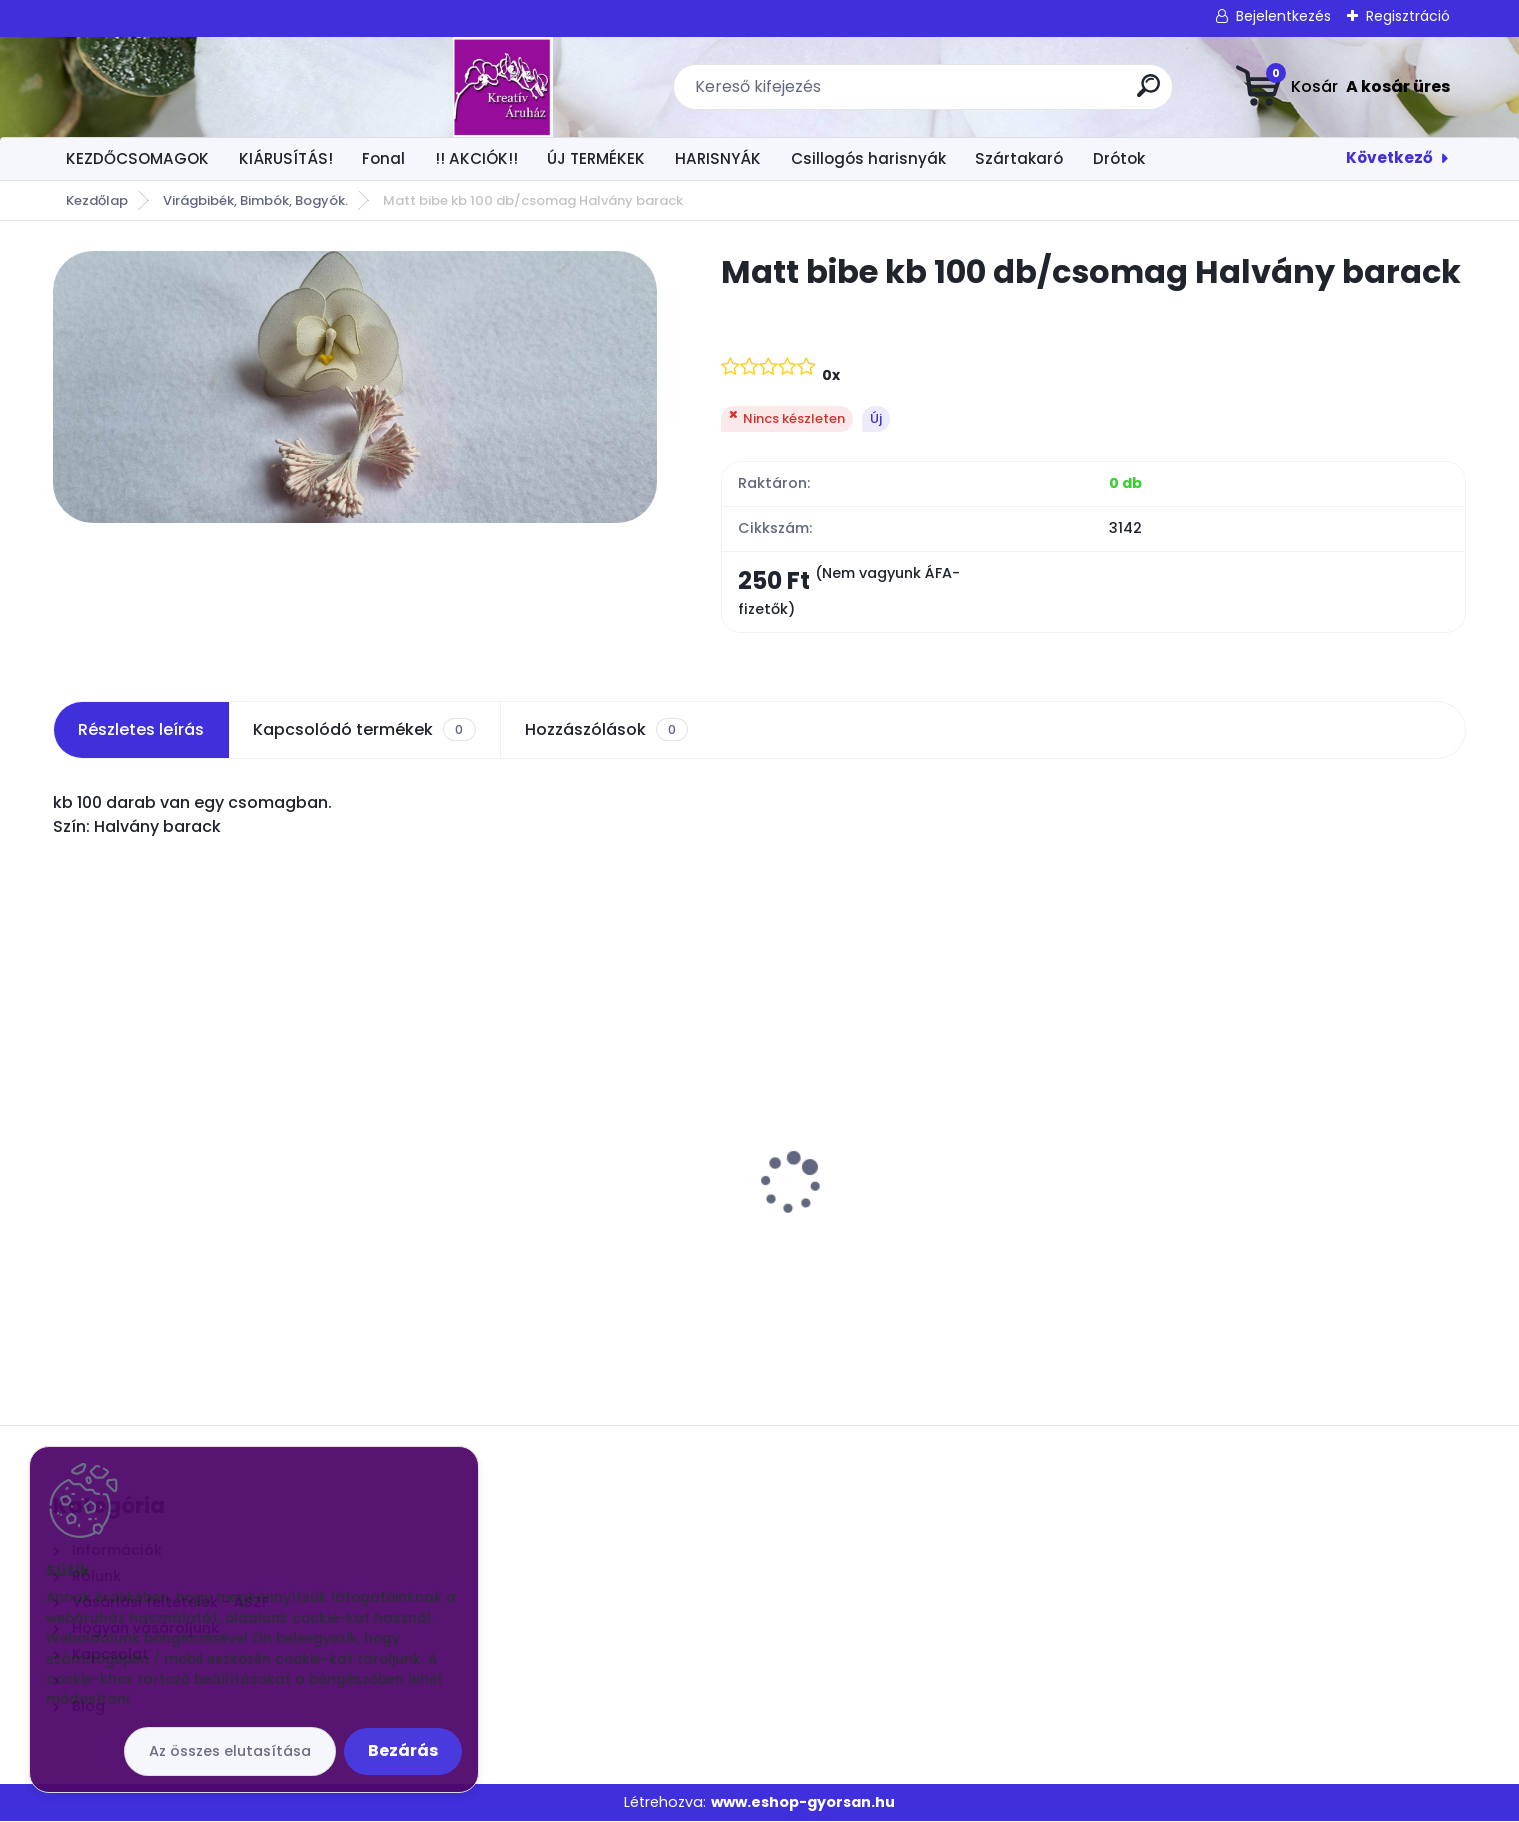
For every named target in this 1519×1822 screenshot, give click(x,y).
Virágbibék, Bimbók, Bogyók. (255, 200)
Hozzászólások (606, 730)
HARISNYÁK (718, 158)
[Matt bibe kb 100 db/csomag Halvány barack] (355, 387)
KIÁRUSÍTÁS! (286, 158)
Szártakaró (1019, 158)
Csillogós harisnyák (868, 158)
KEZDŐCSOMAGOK (137, 158)
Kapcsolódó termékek (364, 730)
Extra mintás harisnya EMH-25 (1256, 1159)
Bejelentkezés (1283, 16)
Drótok (1119, 158)
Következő (1389, 157)
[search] (985, 93)
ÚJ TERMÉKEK (596, 158)
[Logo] (175, 87)
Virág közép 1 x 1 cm (141, 1159)
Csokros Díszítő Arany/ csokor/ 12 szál (573, 1159)
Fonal (383, 158)
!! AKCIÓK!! (476, 158)
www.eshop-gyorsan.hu (803, 1802)
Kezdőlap (97, 200)
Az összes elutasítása (230, 1751)
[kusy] (124, 1294)
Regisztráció (1408, 16)
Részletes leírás (141, 729)
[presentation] (67, 1152)
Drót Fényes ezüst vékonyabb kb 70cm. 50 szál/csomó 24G (931, 1169)
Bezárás (403, 1750)
